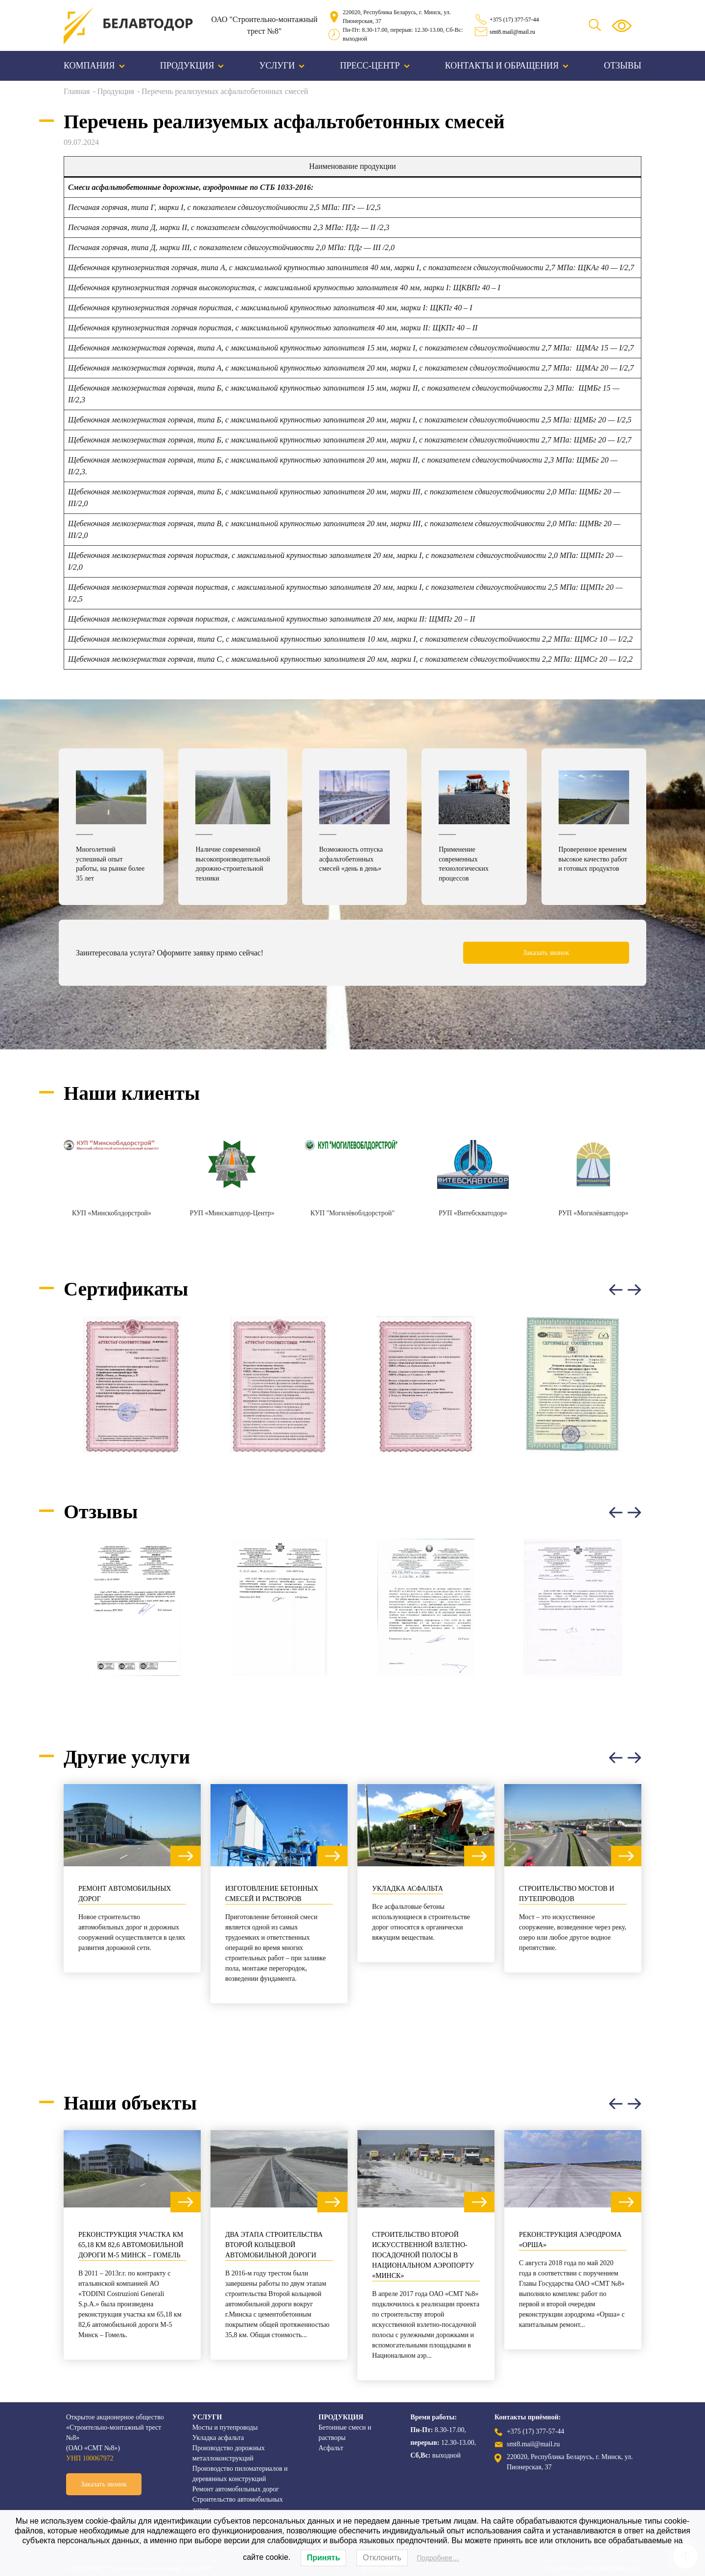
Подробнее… (438, 2558)
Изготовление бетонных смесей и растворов (271, 1894)
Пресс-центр (375, 65)
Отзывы (622, 65)
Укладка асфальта (407, 1888)
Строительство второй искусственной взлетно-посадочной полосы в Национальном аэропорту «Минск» (423, 2255)
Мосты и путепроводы (225, 2427)
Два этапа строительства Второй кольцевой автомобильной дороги (274, 2245)
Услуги (282, 65)
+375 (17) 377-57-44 (514, 19)
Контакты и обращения (507, 65)
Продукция (192, 65)
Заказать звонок (546, 952)
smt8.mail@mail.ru (512, 31)
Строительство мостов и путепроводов (566, 1894)
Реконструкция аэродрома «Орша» (570, 2240)
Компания (94, 65)
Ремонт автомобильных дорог (124, 1894)
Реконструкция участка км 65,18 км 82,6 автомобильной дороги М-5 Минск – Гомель (131, 2245)
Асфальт (331, 2448)
